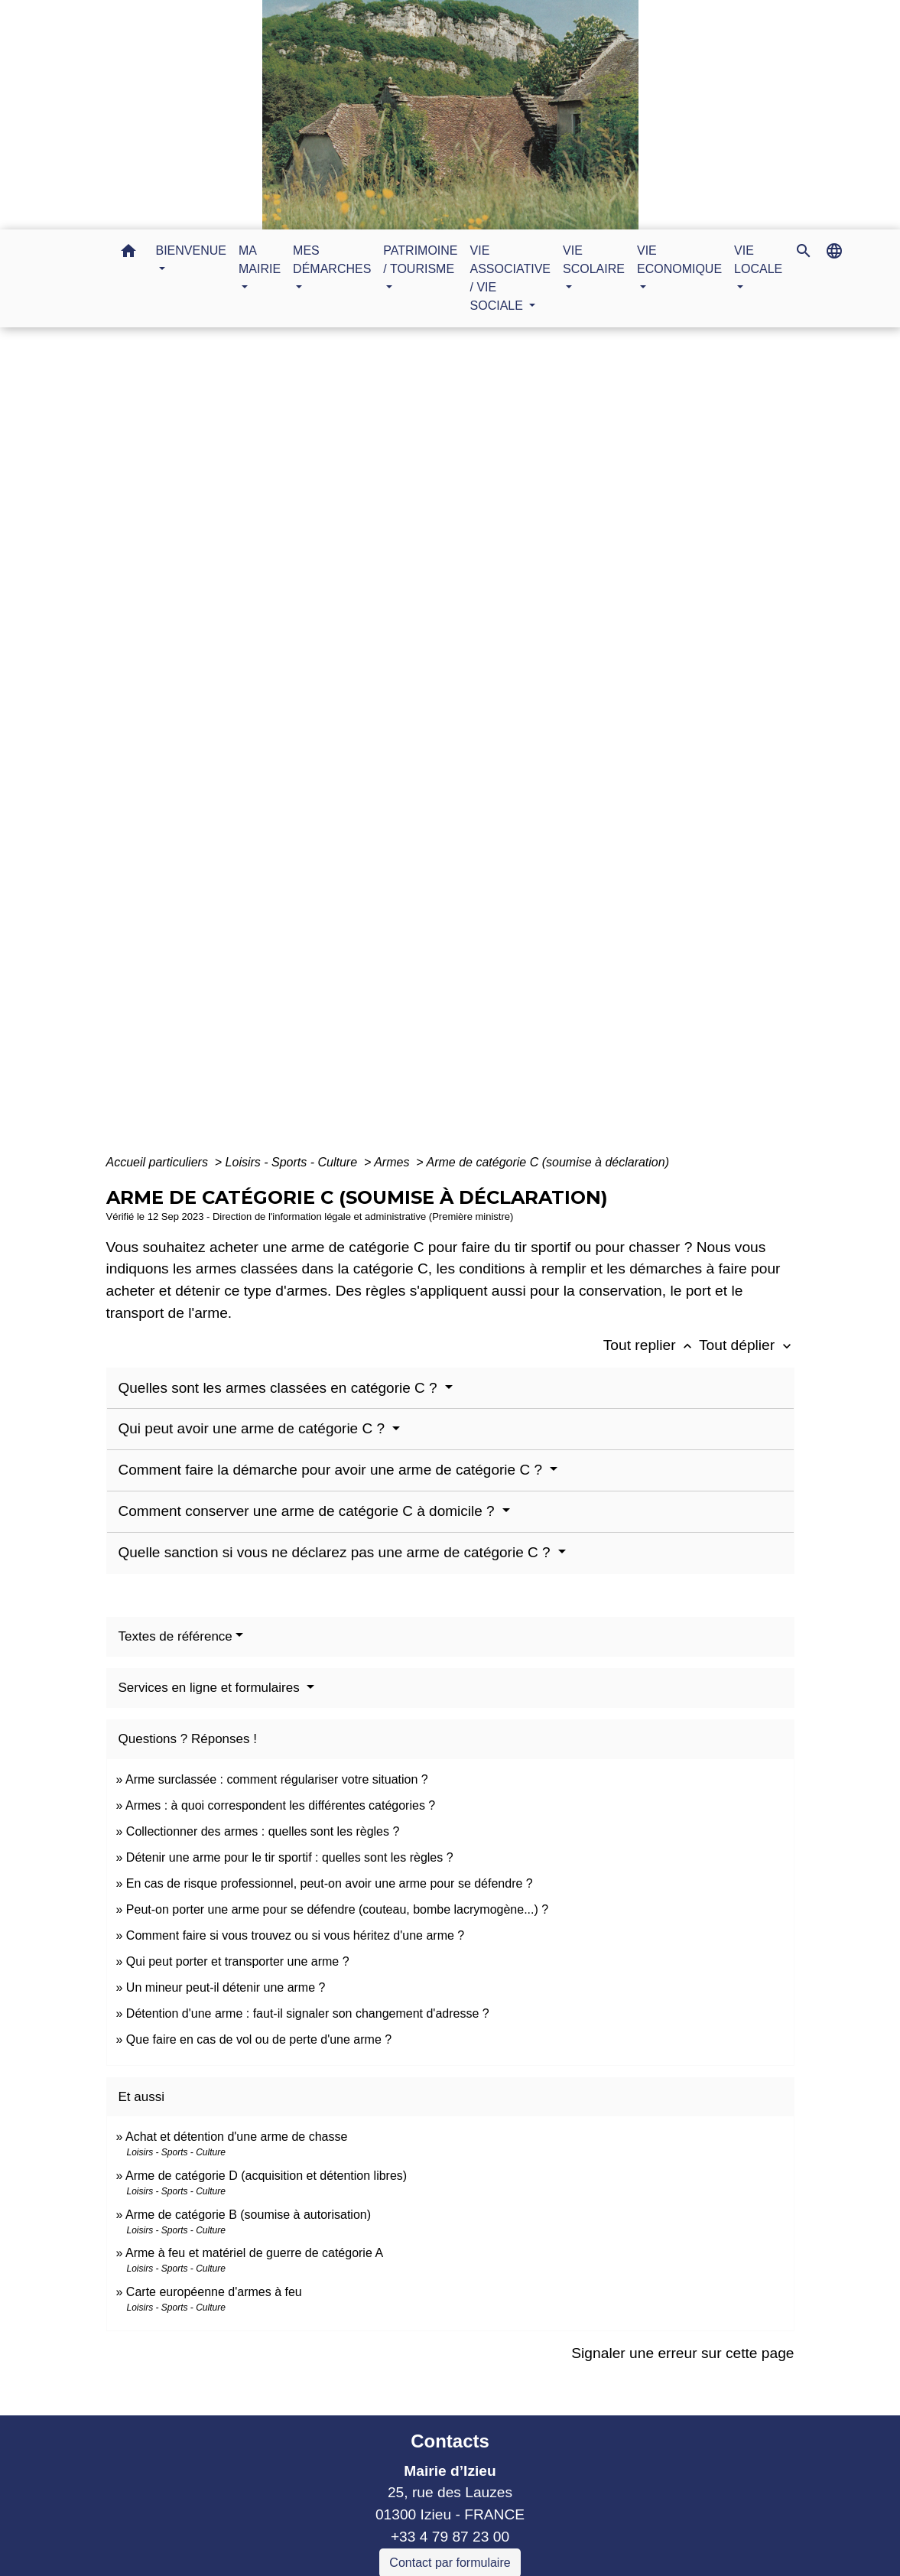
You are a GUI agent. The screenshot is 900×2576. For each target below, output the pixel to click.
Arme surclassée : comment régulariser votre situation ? (276, 1779)
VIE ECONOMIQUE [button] (679, 259)
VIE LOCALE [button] (758, 259)
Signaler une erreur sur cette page (682, 2353)
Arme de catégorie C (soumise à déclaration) (548, 1162)
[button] (128, 254)
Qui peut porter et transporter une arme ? (237, 1961)
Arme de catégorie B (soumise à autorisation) (248, 2214)
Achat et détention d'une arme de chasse (236, 2136)
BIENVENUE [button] (191, 250)
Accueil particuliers (159, 1162)
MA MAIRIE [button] (260, 259)
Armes (393, 1162)
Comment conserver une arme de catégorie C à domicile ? (309, 1511)
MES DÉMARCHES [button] (332, 259)
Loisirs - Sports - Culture (293, 1162)
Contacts (450, 2441)
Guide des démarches (551, 749)
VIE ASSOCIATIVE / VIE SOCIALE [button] (510, 278)
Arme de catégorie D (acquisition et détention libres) (266, 2175)
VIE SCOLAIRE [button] (594, 259)
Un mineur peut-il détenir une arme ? (226, 1987)
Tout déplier (746, 1345)
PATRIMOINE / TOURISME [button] (420, 259)
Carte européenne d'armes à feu (214, 2291)
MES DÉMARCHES (404, 749)
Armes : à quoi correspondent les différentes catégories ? (280, 1805)
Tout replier (651, 1345)
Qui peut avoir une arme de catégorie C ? (254, 1428)
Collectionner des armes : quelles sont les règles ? (263, 1831)
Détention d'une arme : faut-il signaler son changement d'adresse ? (307, 2013)
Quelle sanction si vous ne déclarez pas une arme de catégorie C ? (336, 1552)
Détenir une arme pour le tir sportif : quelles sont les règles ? (289, 1857)
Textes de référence (175, 1636)
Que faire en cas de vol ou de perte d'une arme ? (259, 2039)
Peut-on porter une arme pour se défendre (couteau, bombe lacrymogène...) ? (337, 1909)
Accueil (303, 749)
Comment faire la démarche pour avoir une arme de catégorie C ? (333, 1470)
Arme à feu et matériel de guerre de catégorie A (254, 2252)
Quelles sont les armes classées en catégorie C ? (280, 1388)
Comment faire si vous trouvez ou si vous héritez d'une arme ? (295, 1935)
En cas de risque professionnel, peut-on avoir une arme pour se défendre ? (329, 1883)
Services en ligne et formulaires (211, 1687)
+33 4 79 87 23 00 (450, 2537)
